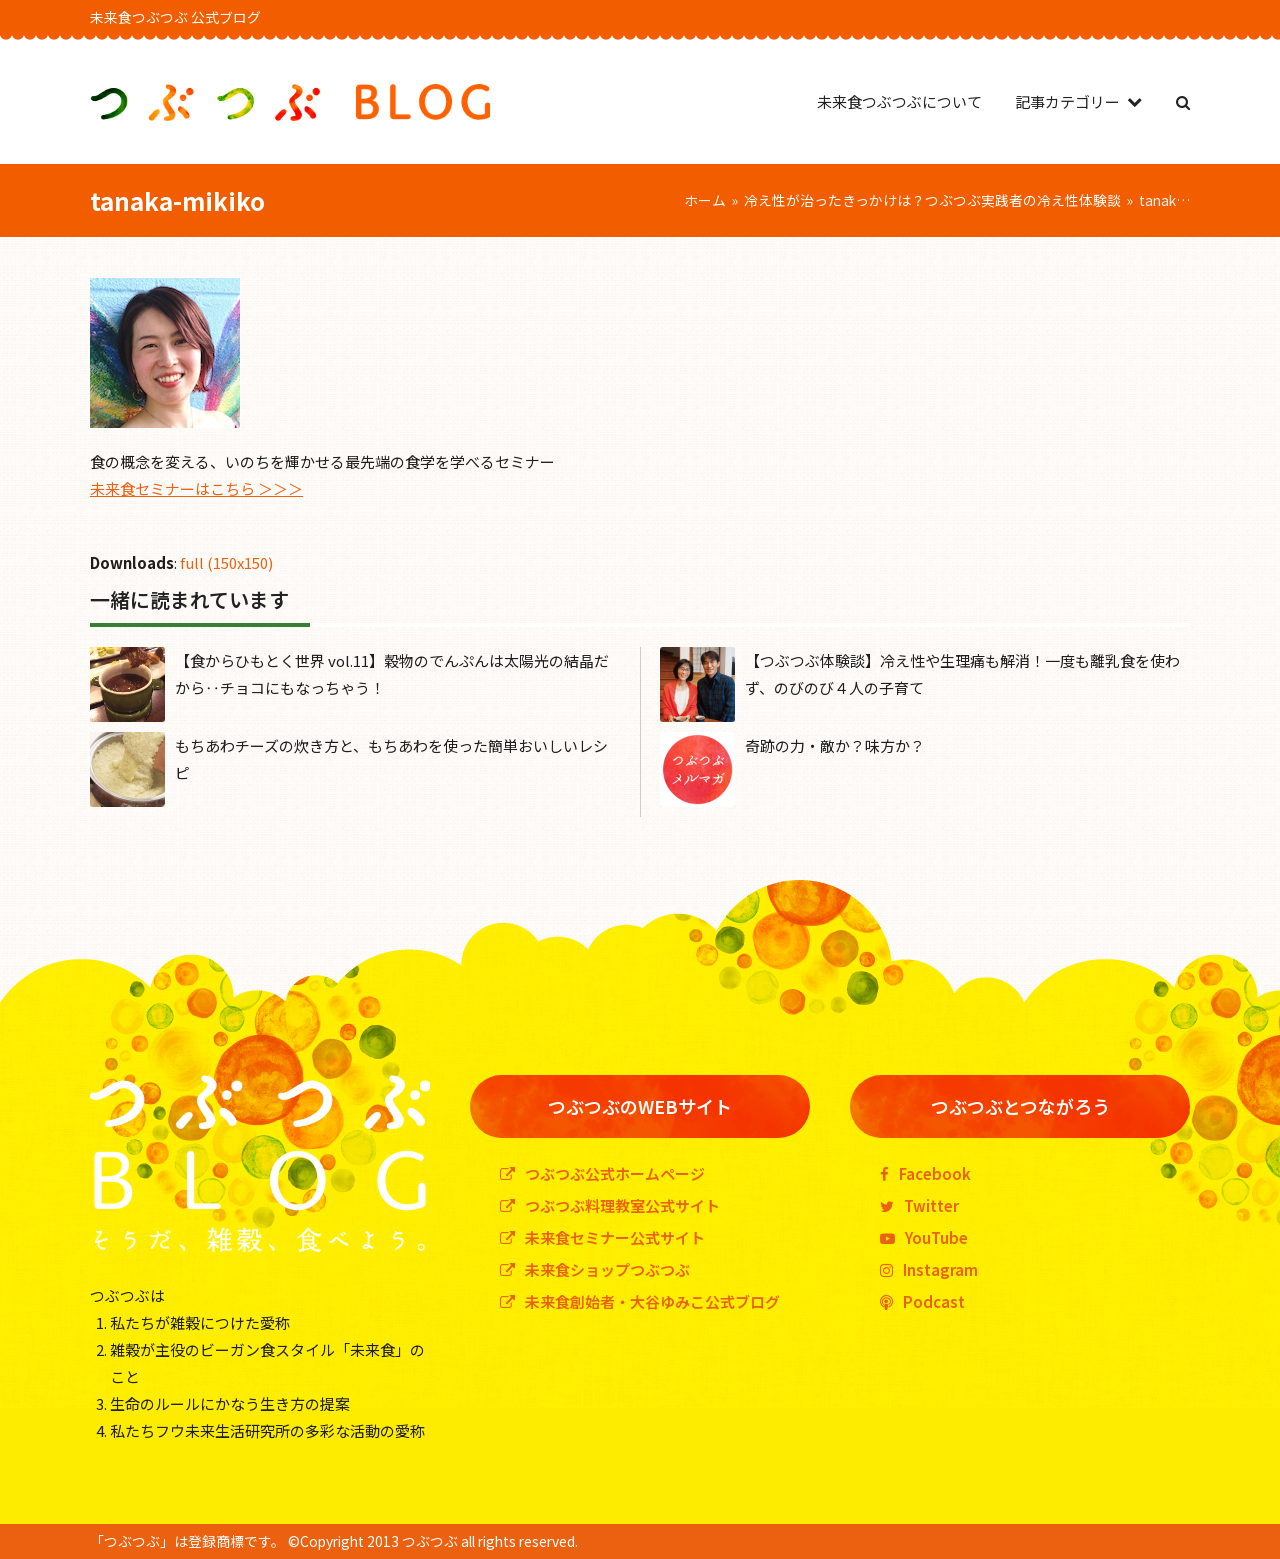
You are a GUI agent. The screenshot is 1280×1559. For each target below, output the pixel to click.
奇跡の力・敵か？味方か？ (835, 745)
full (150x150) (226, 562)
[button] (1183, 101)
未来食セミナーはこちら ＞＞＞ (196, 488)
